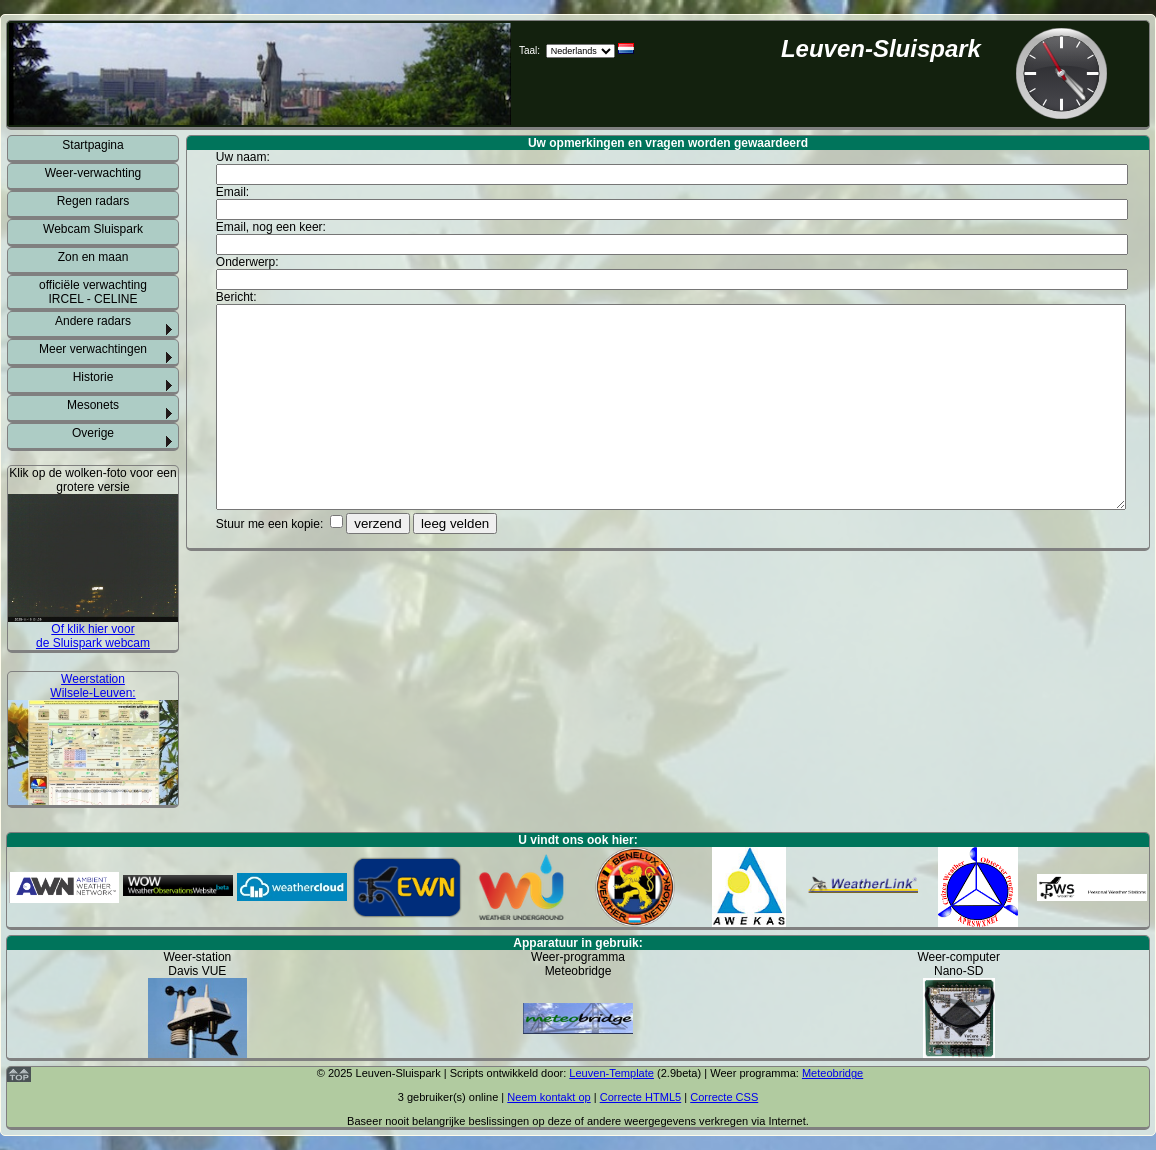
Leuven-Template (611, 1073)
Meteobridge (832, 1073)
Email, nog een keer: (272, 227)
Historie (93, 377)
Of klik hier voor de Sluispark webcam (93, 636)
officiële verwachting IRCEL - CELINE (93, 292)
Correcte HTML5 (641, 1097)
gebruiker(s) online (452, 1097)
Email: (234, 192)
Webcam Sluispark (93, 229)
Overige (93, 433)
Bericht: (238, 297)
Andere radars (93, 321)
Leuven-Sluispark (881, 48)
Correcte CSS (724, 1097)
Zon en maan (93, 257)
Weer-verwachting (93, 173)
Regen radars (93, 201)
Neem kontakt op (548, 1097)
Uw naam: (244, 157)
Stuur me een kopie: (271, 524)
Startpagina (92, 145)
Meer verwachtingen (93, 349)
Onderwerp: (249, 262)
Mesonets (93, 405)
